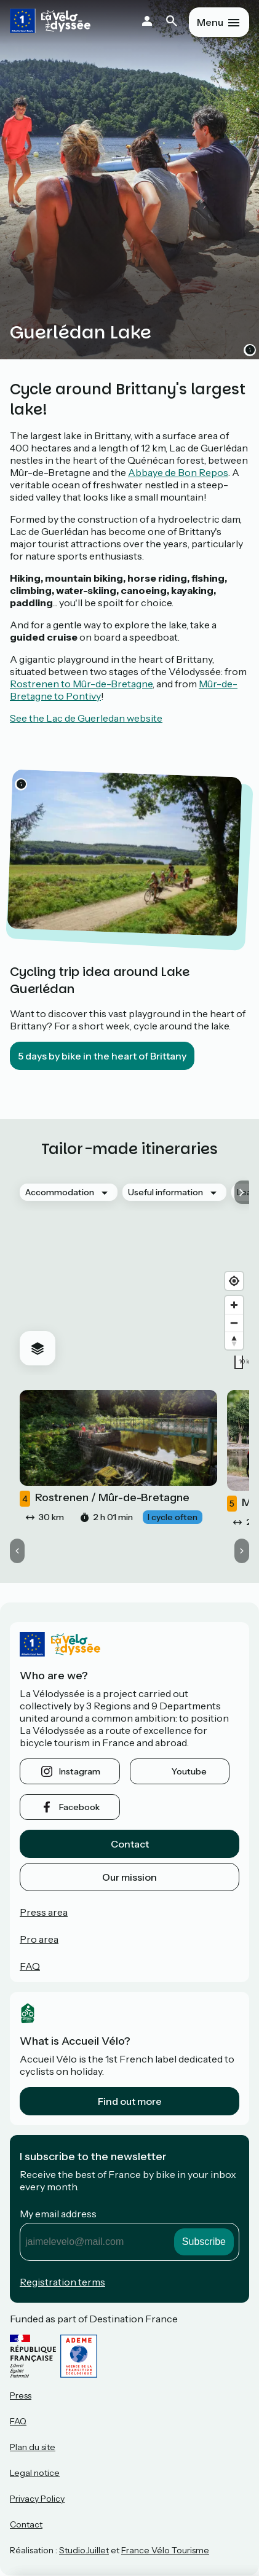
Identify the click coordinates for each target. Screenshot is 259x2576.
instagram (79, 1771)
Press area (44, 1912)
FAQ (30, 1966)
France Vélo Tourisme (165, 2550)
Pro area (39, 1939)
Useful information (165, 1192)
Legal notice (35, 2472)
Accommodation (59, 1192)
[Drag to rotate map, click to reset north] (234, 1340)
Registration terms (62, 2282)
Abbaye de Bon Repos (178, 472)
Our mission (129, 1877)
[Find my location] (234, 1281)
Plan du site (32, 2447)
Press (20, 2395)
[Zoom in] (234, 1305)
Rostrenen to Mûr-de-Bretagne (81, 683)
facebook (79, 1807)
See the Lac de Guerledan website (86, 718)
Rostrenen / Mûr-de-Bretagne (104, 1499)
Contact (130, 1844)
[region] (129, 1274)
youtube (189, 1771)
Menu (210, 22)
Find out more (130, 2101)
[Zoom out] (234, 1323)
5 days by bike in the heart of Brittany (102, 1056)
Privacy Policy (37, 2498)
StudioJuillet (84, 2550)
